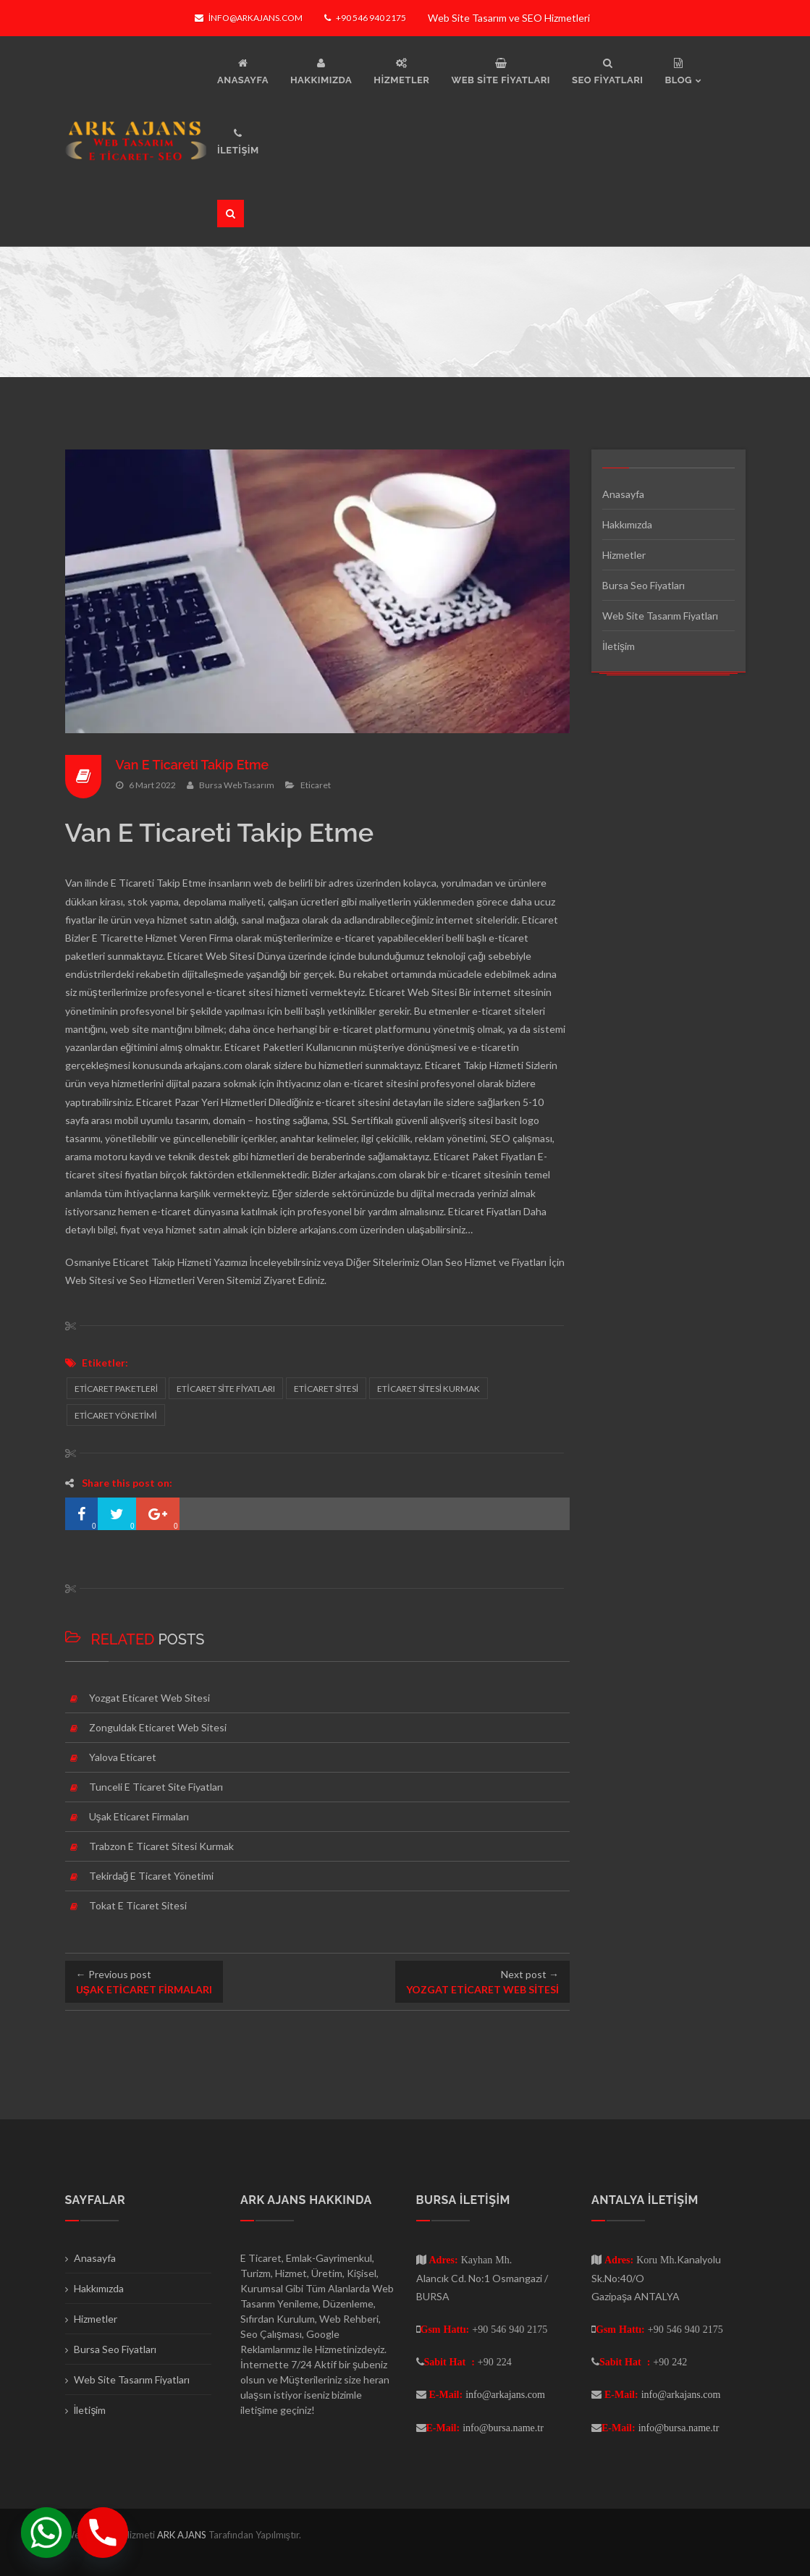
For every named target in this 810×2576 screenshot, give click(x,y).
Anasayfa (623, 494)
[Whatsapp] (46, 2532)
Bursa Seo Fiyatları (643, 585)
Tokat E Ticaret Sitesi (138, 1905)
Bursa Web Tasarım (236, 784)
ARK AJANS (182, 2535)
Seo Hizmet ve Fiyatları (496, 1262)
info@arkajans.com (249, 17)
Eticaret (315, 784)
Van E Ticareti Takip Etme (193, 764)
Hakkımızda (627, 524)
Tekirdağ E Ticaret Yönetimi (151, 1876)
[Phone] (102, 2532)
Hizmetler (624, 555)
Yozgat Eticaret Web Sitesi (149, 1698)
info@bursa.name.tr (503, 2428)
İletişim (618, 646)
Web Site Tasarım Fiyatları (660, 615)
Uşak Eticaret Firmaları (139, 1816)
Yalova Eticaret (122, 1757)
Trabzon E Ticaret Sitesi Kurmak (161, 1846)
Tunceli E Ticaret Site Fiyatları (156, 1787)
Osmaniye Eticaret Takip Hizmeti (138, 1262)
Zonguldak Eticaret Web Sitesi (158, 1727)
